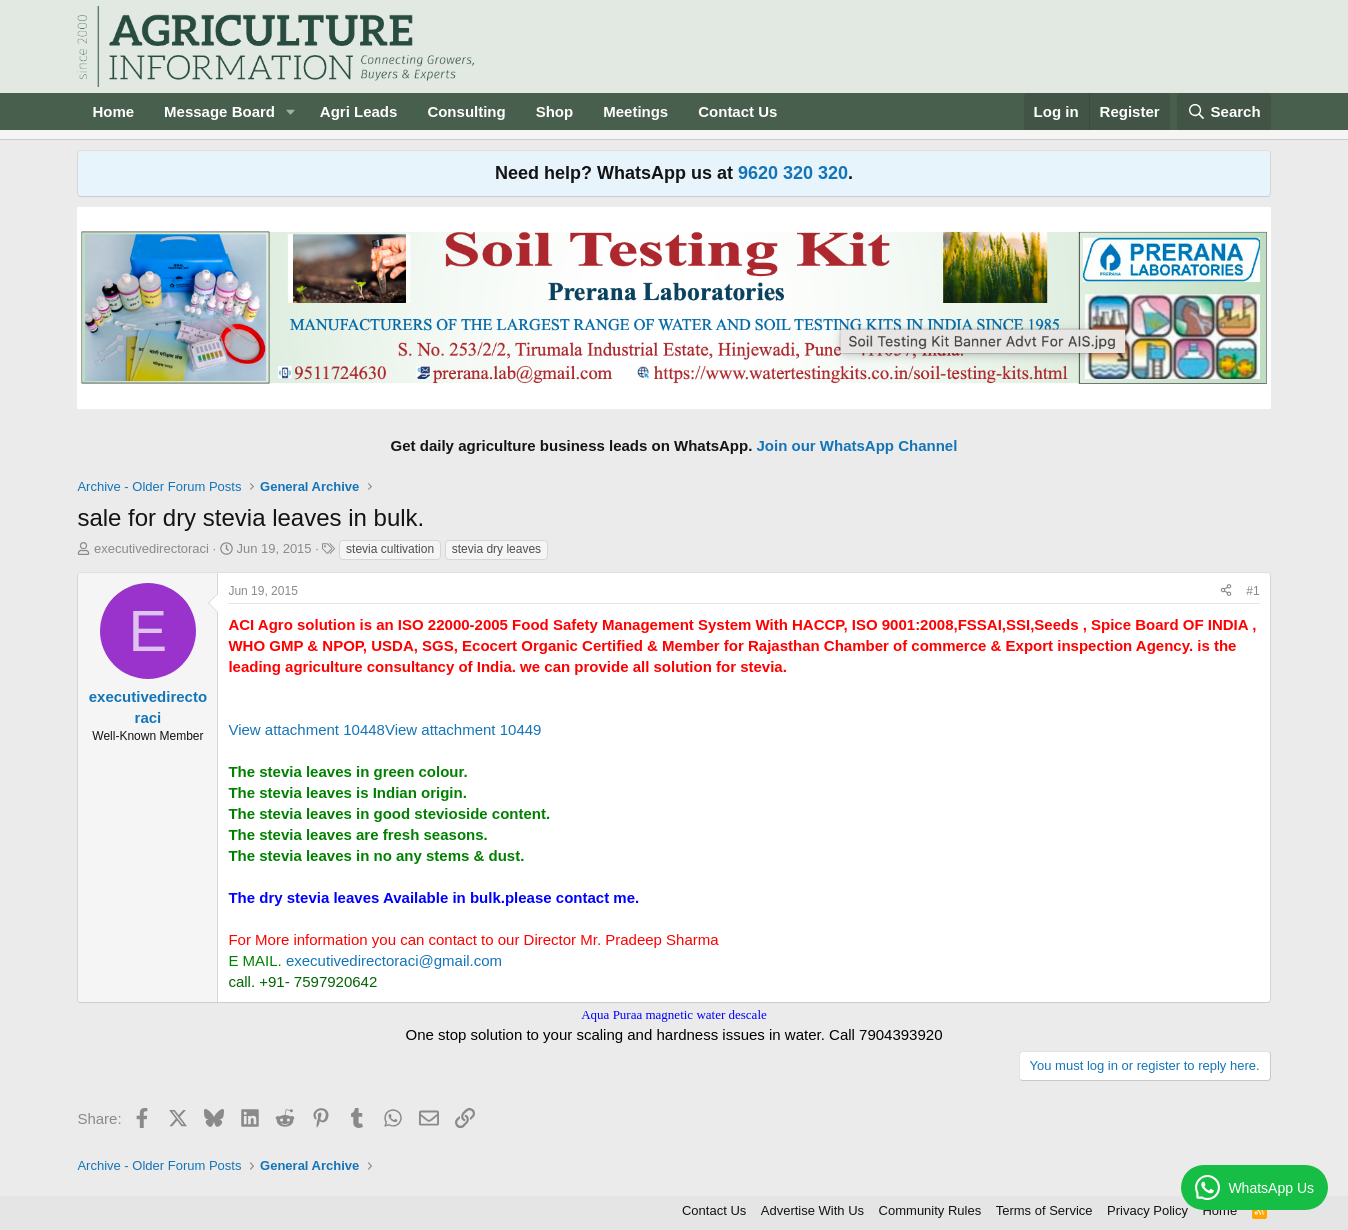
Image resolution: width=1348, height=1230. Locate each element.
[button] (291, 111)
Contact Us (737, 111)
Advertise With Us (812, 1210)
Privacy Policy (1147, 1210)
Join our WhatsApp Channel (857, 445)
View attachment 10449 (463, 729)
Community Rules (930, 1210)
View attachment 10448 (306, 729)
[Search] (1224, 111)
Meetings (635, 111)
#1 (1252, 591)
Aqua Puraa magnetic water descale (674, 1014)
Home (113, 111)
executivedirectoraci (151, 548)
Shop (555, 111)
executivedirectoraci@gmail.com (394, 960)
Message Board (219, 111)
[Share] (1226, 591)
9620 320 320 (793, 173)
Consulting (466, 111)
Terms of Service (1044, 1210)
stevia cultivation (390, 549)
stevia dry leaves (496, 549)
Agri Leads (359, 111)
